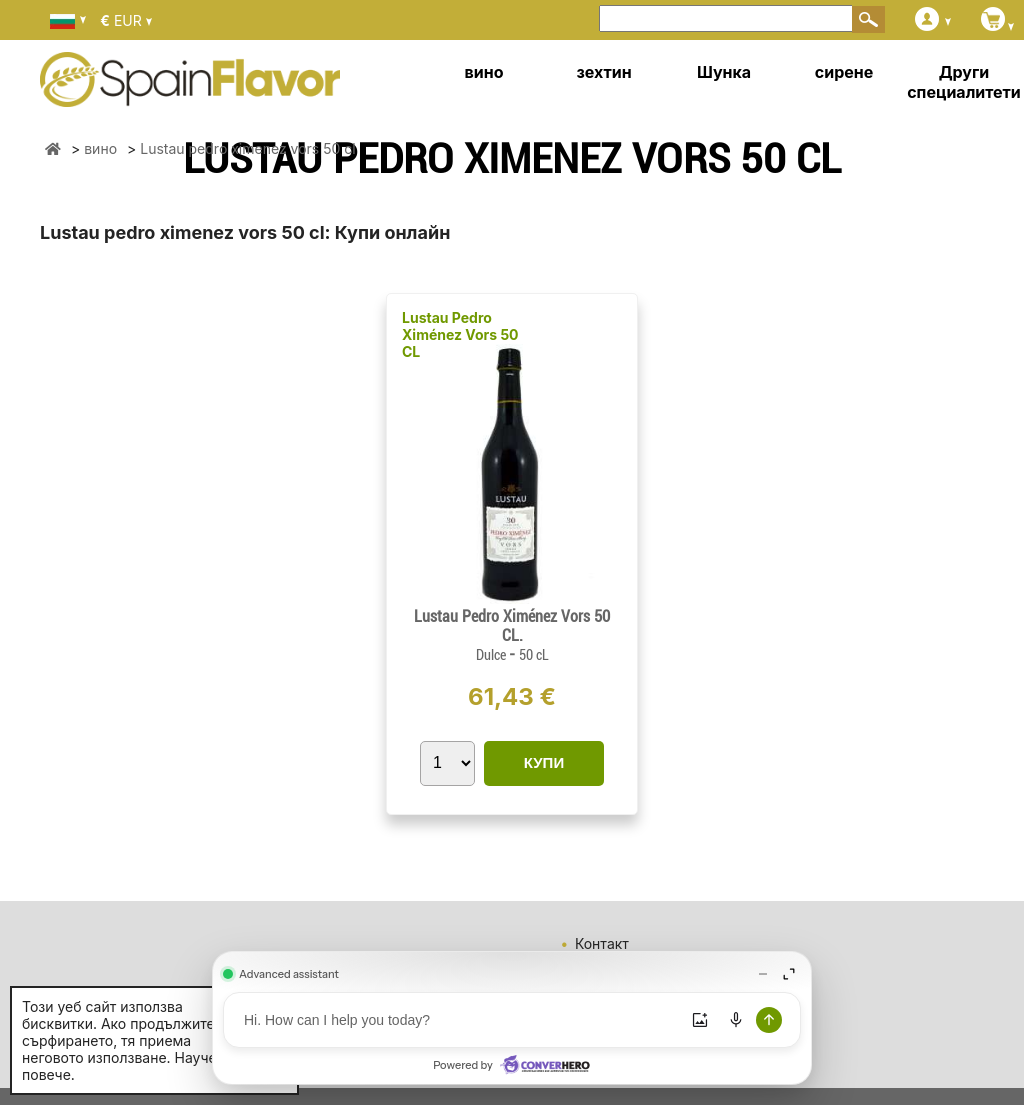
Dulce (492, 655)
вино (484, 72)
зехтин (603, 72)
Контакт (602, 943)
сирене (844, 72)
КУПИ (544, 762)
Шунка (724, 72)
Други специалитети (964, 82)
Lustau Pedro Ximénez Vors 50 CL (460, 334)
